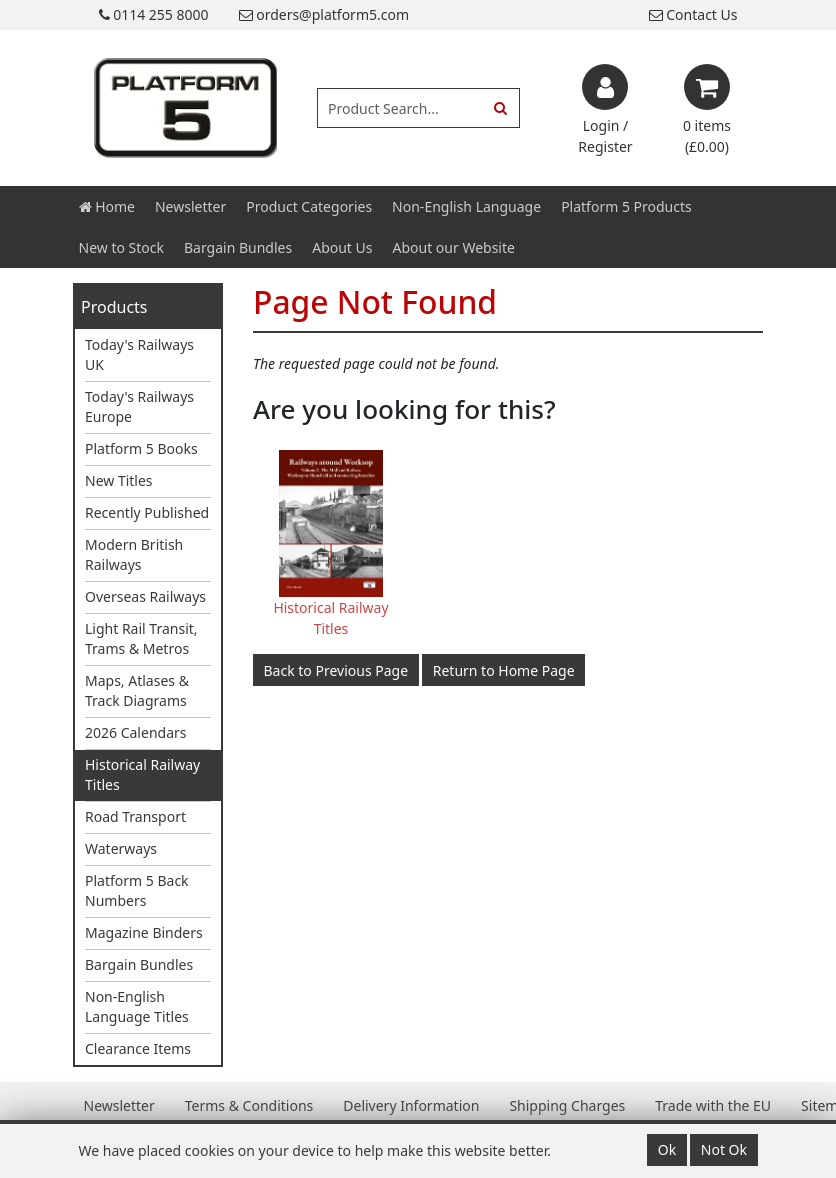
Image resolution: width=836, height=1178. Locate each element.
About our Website (454, 247)
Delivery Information (411, 1105)
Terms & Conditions (249, 1105)
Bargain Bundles (238, 247)
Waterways (121, 848)
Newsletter (190, 206)
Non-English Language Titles (137, 1006)
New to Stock (121, 247)
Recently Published (147, 512)
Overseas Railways (145, 596)
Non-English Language (466, 206)
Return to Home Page (504, 670)
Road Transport (135, 816)
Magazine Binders (144, 932)
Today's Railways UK (139, 354)
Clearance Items (138, 1048)
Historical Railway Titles (142, 774)
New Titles (119, 480)
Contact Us (693, 14)
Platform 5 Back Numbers (137, 890)
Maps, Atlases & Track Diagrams (137, 690)
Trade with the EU (713, 1105)
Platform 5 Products (626, 206)
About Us (342, 247)
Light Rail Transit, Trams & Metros (141, 638)
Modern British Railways (134, 554)
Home (107, 206)
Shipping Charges (567, 1105)
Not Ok (724, 1149)
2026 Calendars (136, 732)
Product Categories (309, 206)
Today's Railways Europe (139, 406)
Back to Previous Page (336, 670)
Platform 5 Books (141, 448)
